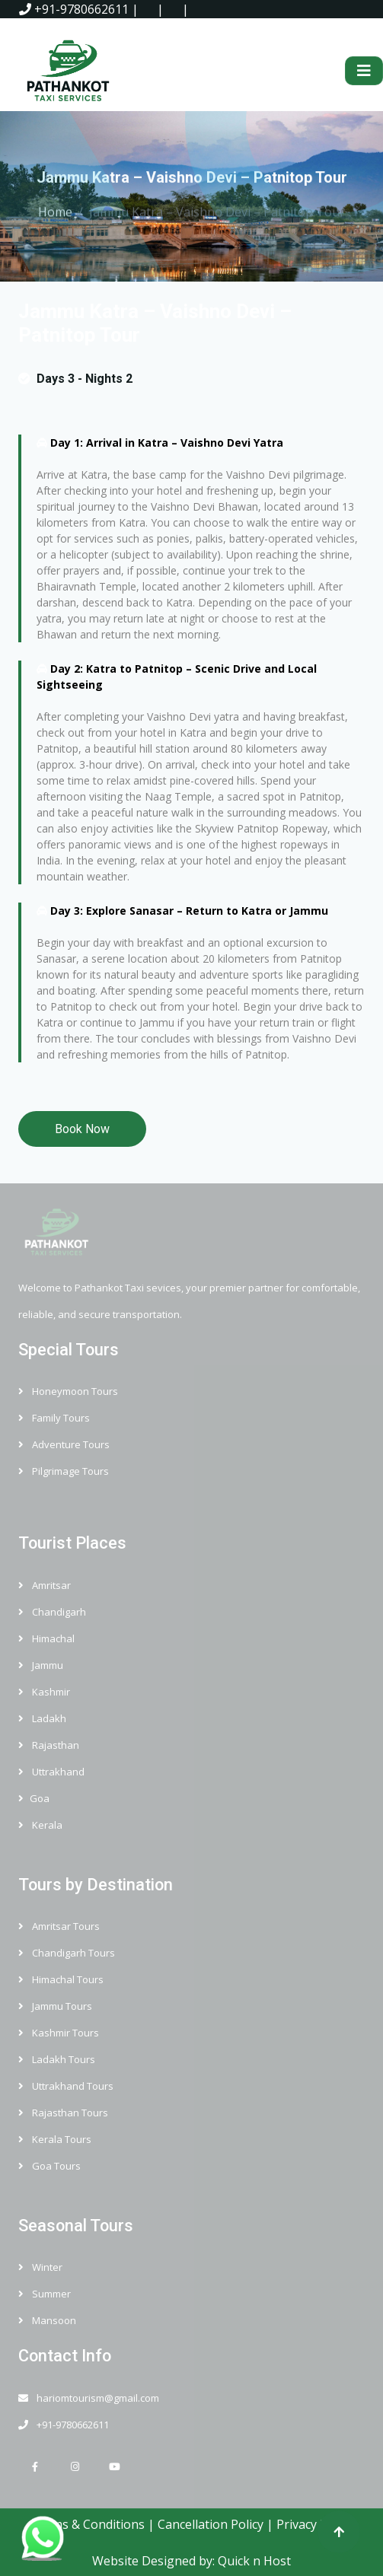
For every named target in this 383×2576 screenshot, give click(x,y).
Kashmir (44, 1692)
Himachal (46, 1638)
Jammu (40, 1665)
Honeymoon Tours (68, 1391)
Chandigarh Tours (66, 1953)
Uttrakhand (51, 1771)
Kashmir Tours (58, 2032)
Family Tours (54, 1418)
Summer (44, 2294)
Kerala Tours (54, 2139)
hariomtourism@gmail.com (88, 2398)
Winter (40, 2267)
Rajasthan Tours (63, 2112)
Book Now (82, 1129)
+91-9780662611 (74, 9)
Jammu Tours (55, 2006)
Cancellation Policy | (217, 2524)
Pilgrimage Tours (63, 1471)
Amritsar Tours (59, 1926)
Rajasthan (48, 1745)
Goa (33, 1798)
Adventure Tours (64, 1444)
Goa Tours (49, 2166)
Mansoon (47, 2320)
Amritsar (44, 1585)
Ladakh (42, 1718)
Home (55, 209)
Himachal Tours (61, 1979)
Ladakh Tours (56, 2059)
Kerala (40, 1825)
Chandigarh (52, 1612)
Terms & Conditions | (94, 2524)
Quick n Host (254, 2560)
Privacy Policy (314, 2524)
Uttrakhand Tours (65, 2086)
